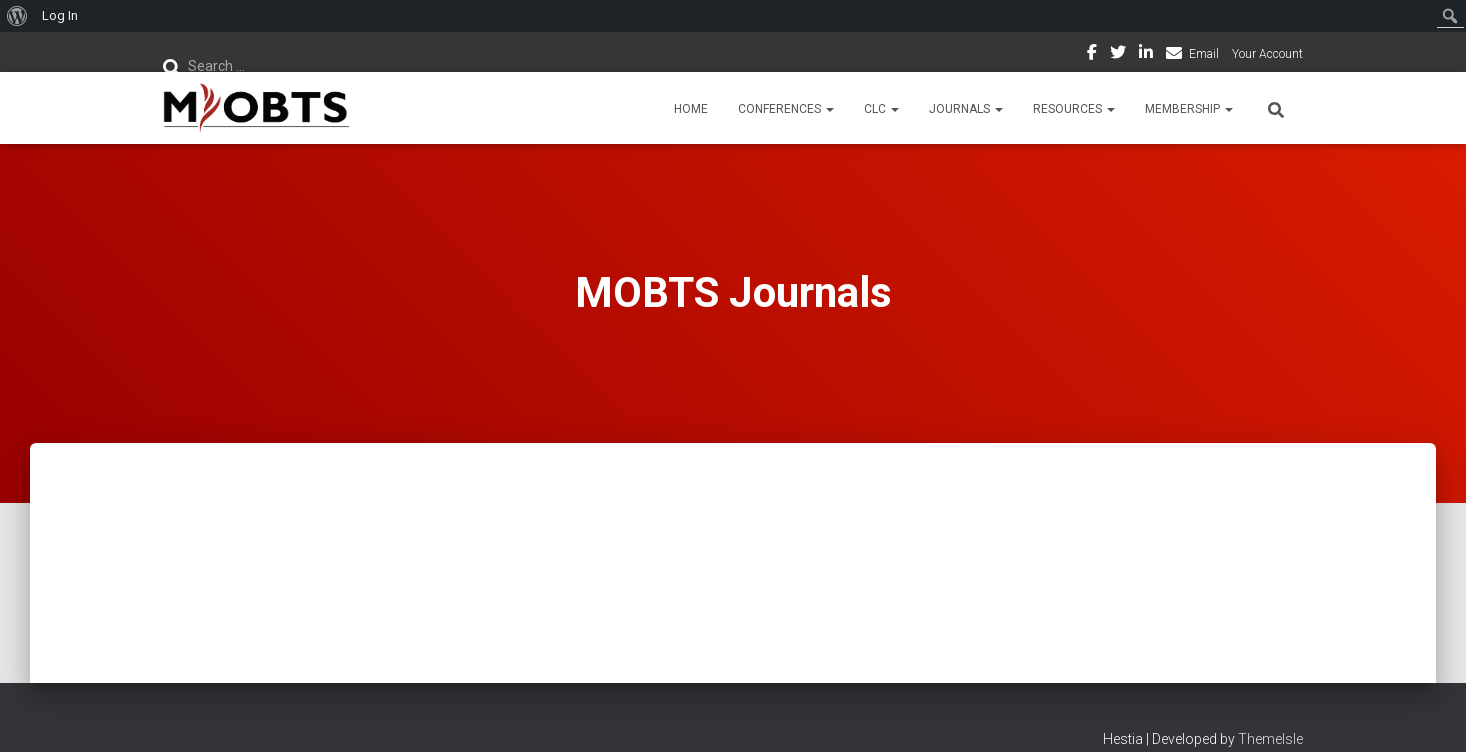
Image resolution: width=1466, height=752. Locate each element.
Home (691, 109)
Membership (1189, 109)
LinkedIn (1146, 55)
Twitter (1118, 55)
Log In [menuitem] (60, 15)
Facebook (1092, 55)
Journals (966, 109)
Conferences (786, 109)
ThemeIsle (1270, 739)
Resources (1074, 109)
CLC (881, 109)
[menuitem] (17, 16)
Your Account (1267, 54)
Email (1204, 54)
